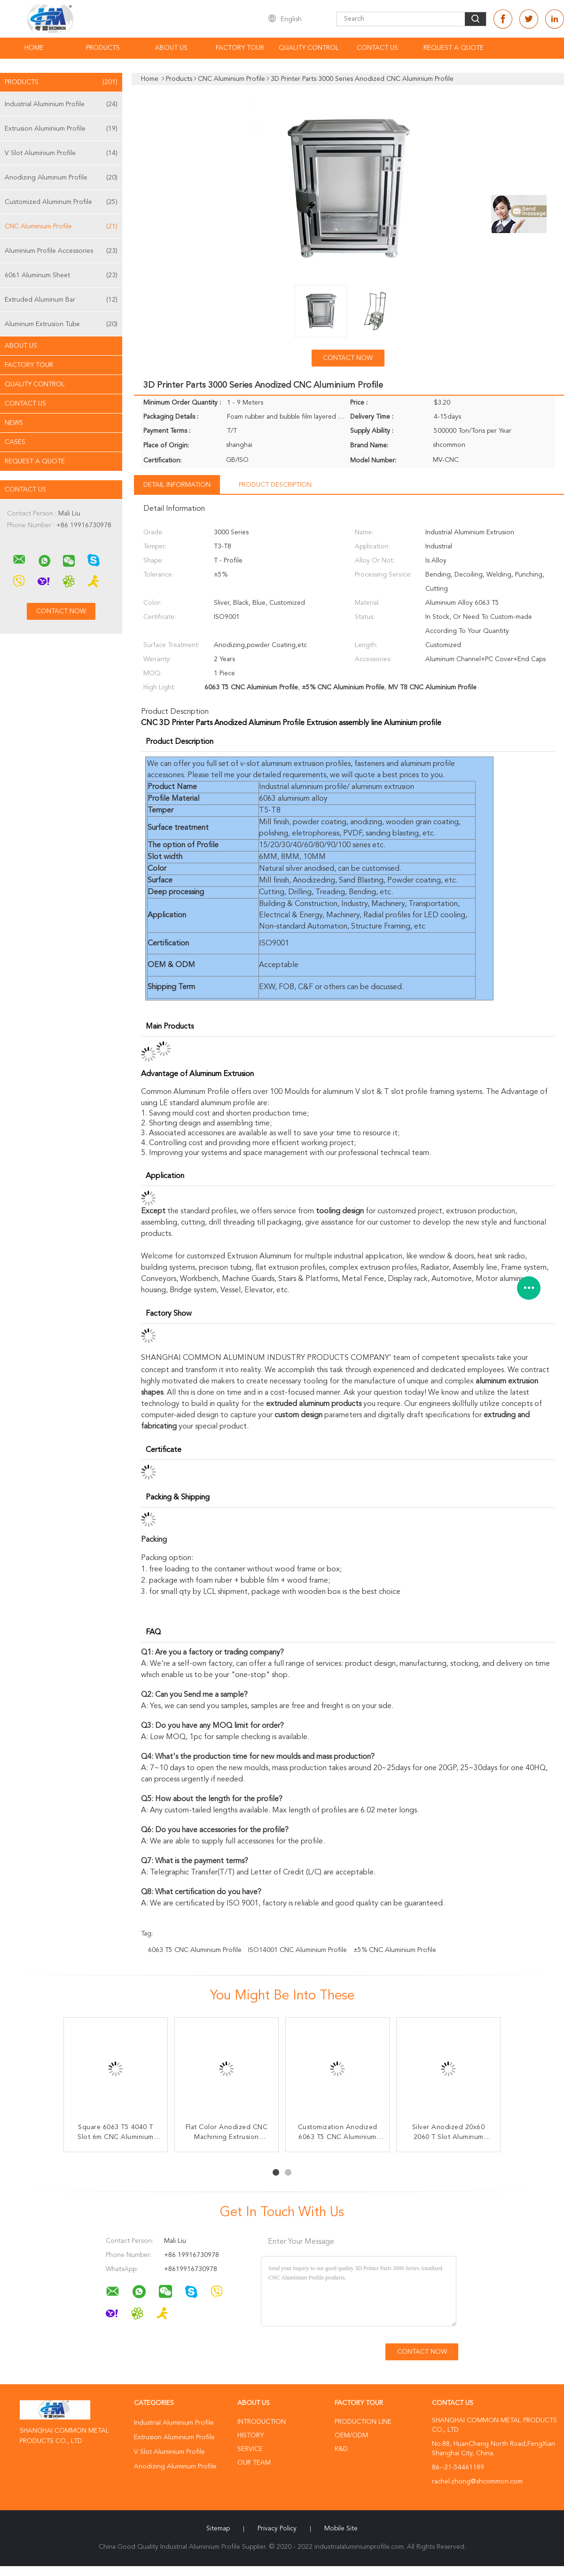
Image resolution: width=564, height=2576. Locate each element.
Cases (15, 442)
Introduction (261, 2422)
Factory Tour (240, 48)
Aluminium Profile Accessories (61, 251)
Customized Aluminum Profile (61, 202)
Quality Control (309, 48)
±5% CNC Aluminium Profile (394, 1950)
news (14, 423)
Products (103, 48)
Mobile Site (341, 2528)
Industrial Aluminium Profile (61, 104)
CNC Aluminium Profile (61, 226)
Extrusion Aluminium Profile (61, 128)
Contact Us (377, 48)
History (250, 2435)
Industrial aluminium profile (303, 787)
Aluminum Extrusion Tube (61, 324)
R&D (341, 2449)
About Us (171, 48)
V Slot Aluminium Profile (61, 153)
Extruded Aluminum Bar (61, 299)
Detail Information (177, 485)
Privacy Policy (277, 2528)
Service (250, 2449)
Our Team (254, 2462)
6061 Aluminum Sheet (61, 275)
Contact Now (348, 358)
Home (34, 48)
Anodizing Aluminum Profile (61, 177)
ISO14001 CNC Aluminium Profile (297, 1950)
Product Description (275, 485)
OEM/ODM (351, 2435)
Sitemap (218, 2528)
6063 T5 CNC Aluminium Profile (195, 1950)
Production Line (363, 2422)
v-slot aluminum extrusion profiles (295, 764)
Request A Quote (453, 48)
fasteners (370, 764)
